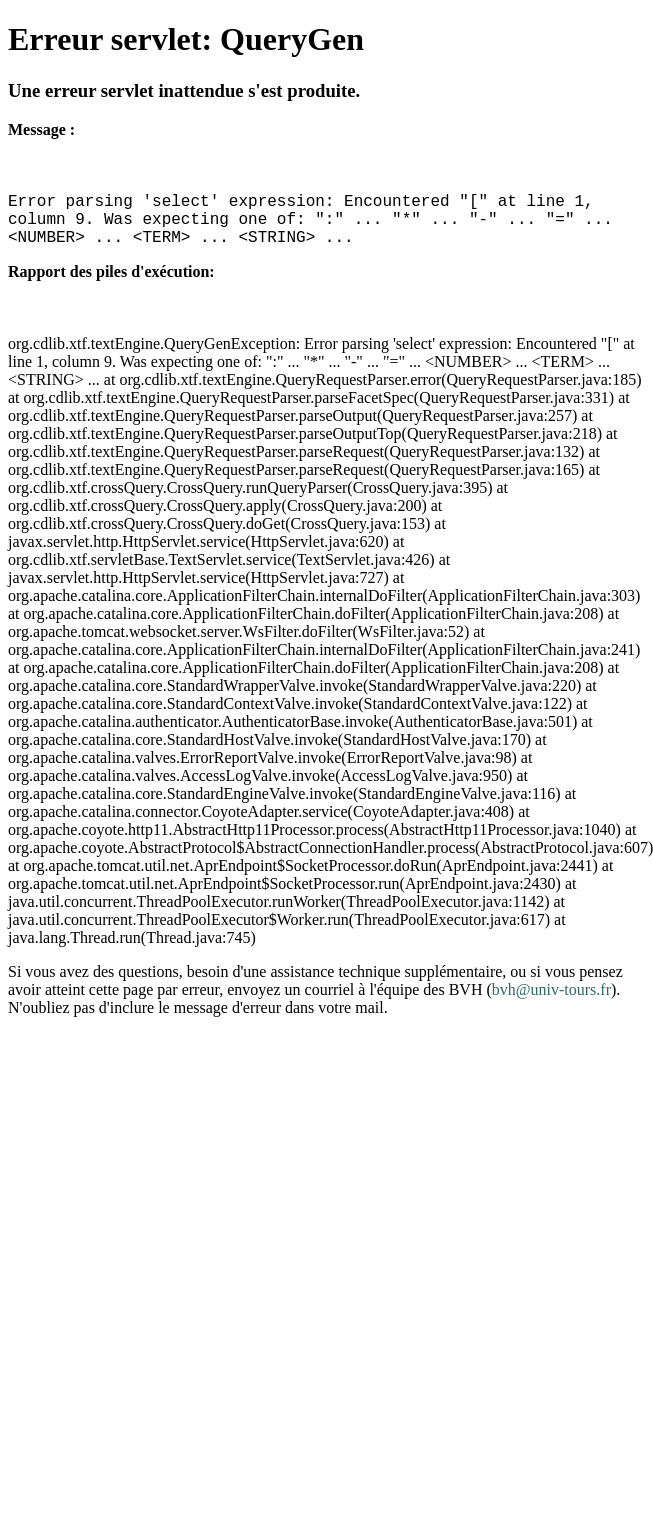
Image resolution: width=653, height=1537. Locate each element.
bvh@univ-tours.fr (551, 989)
